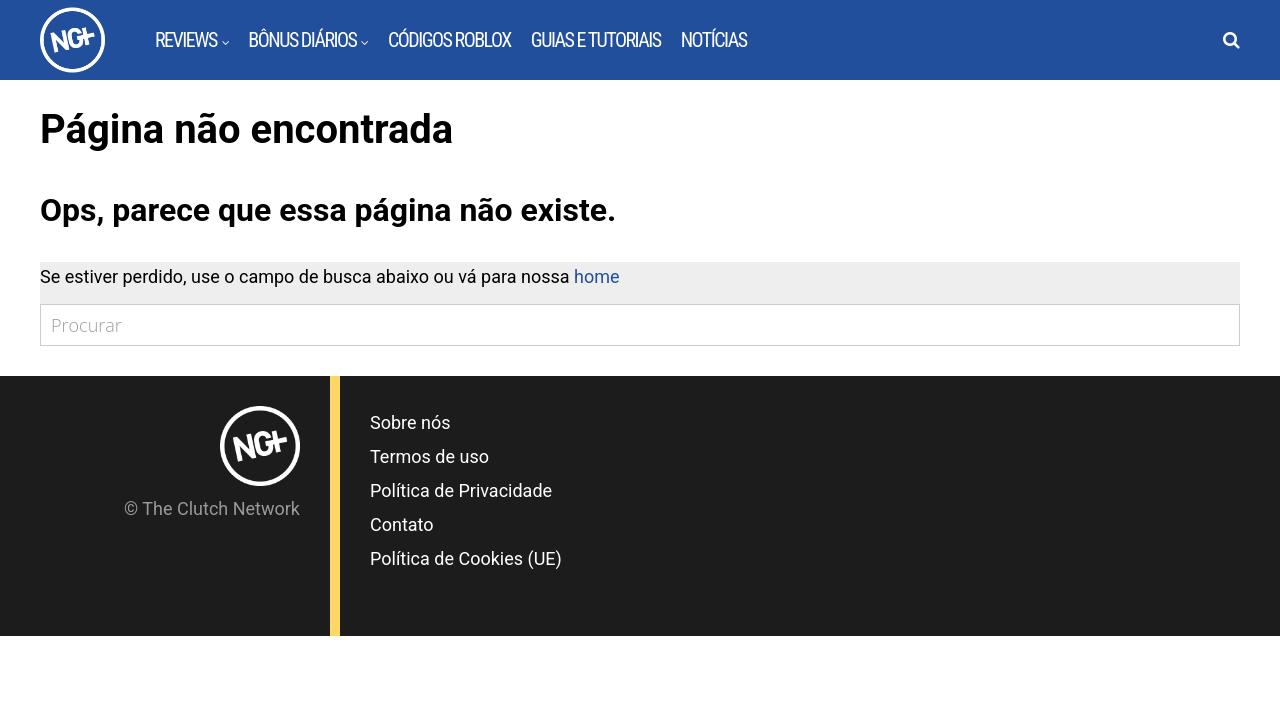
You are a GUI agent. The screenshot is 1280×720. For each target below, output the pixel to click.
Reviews (186, 40)
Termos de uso (429, 456)
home (597, 276)
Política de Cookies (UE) (466, 558)
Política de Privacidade (461, 490)
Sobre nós (410, 422)
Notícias (714, 40)
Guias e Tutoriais (596, 40)
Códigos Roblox (449, 40)
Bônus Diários (302, 40)
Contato (402, 524)
